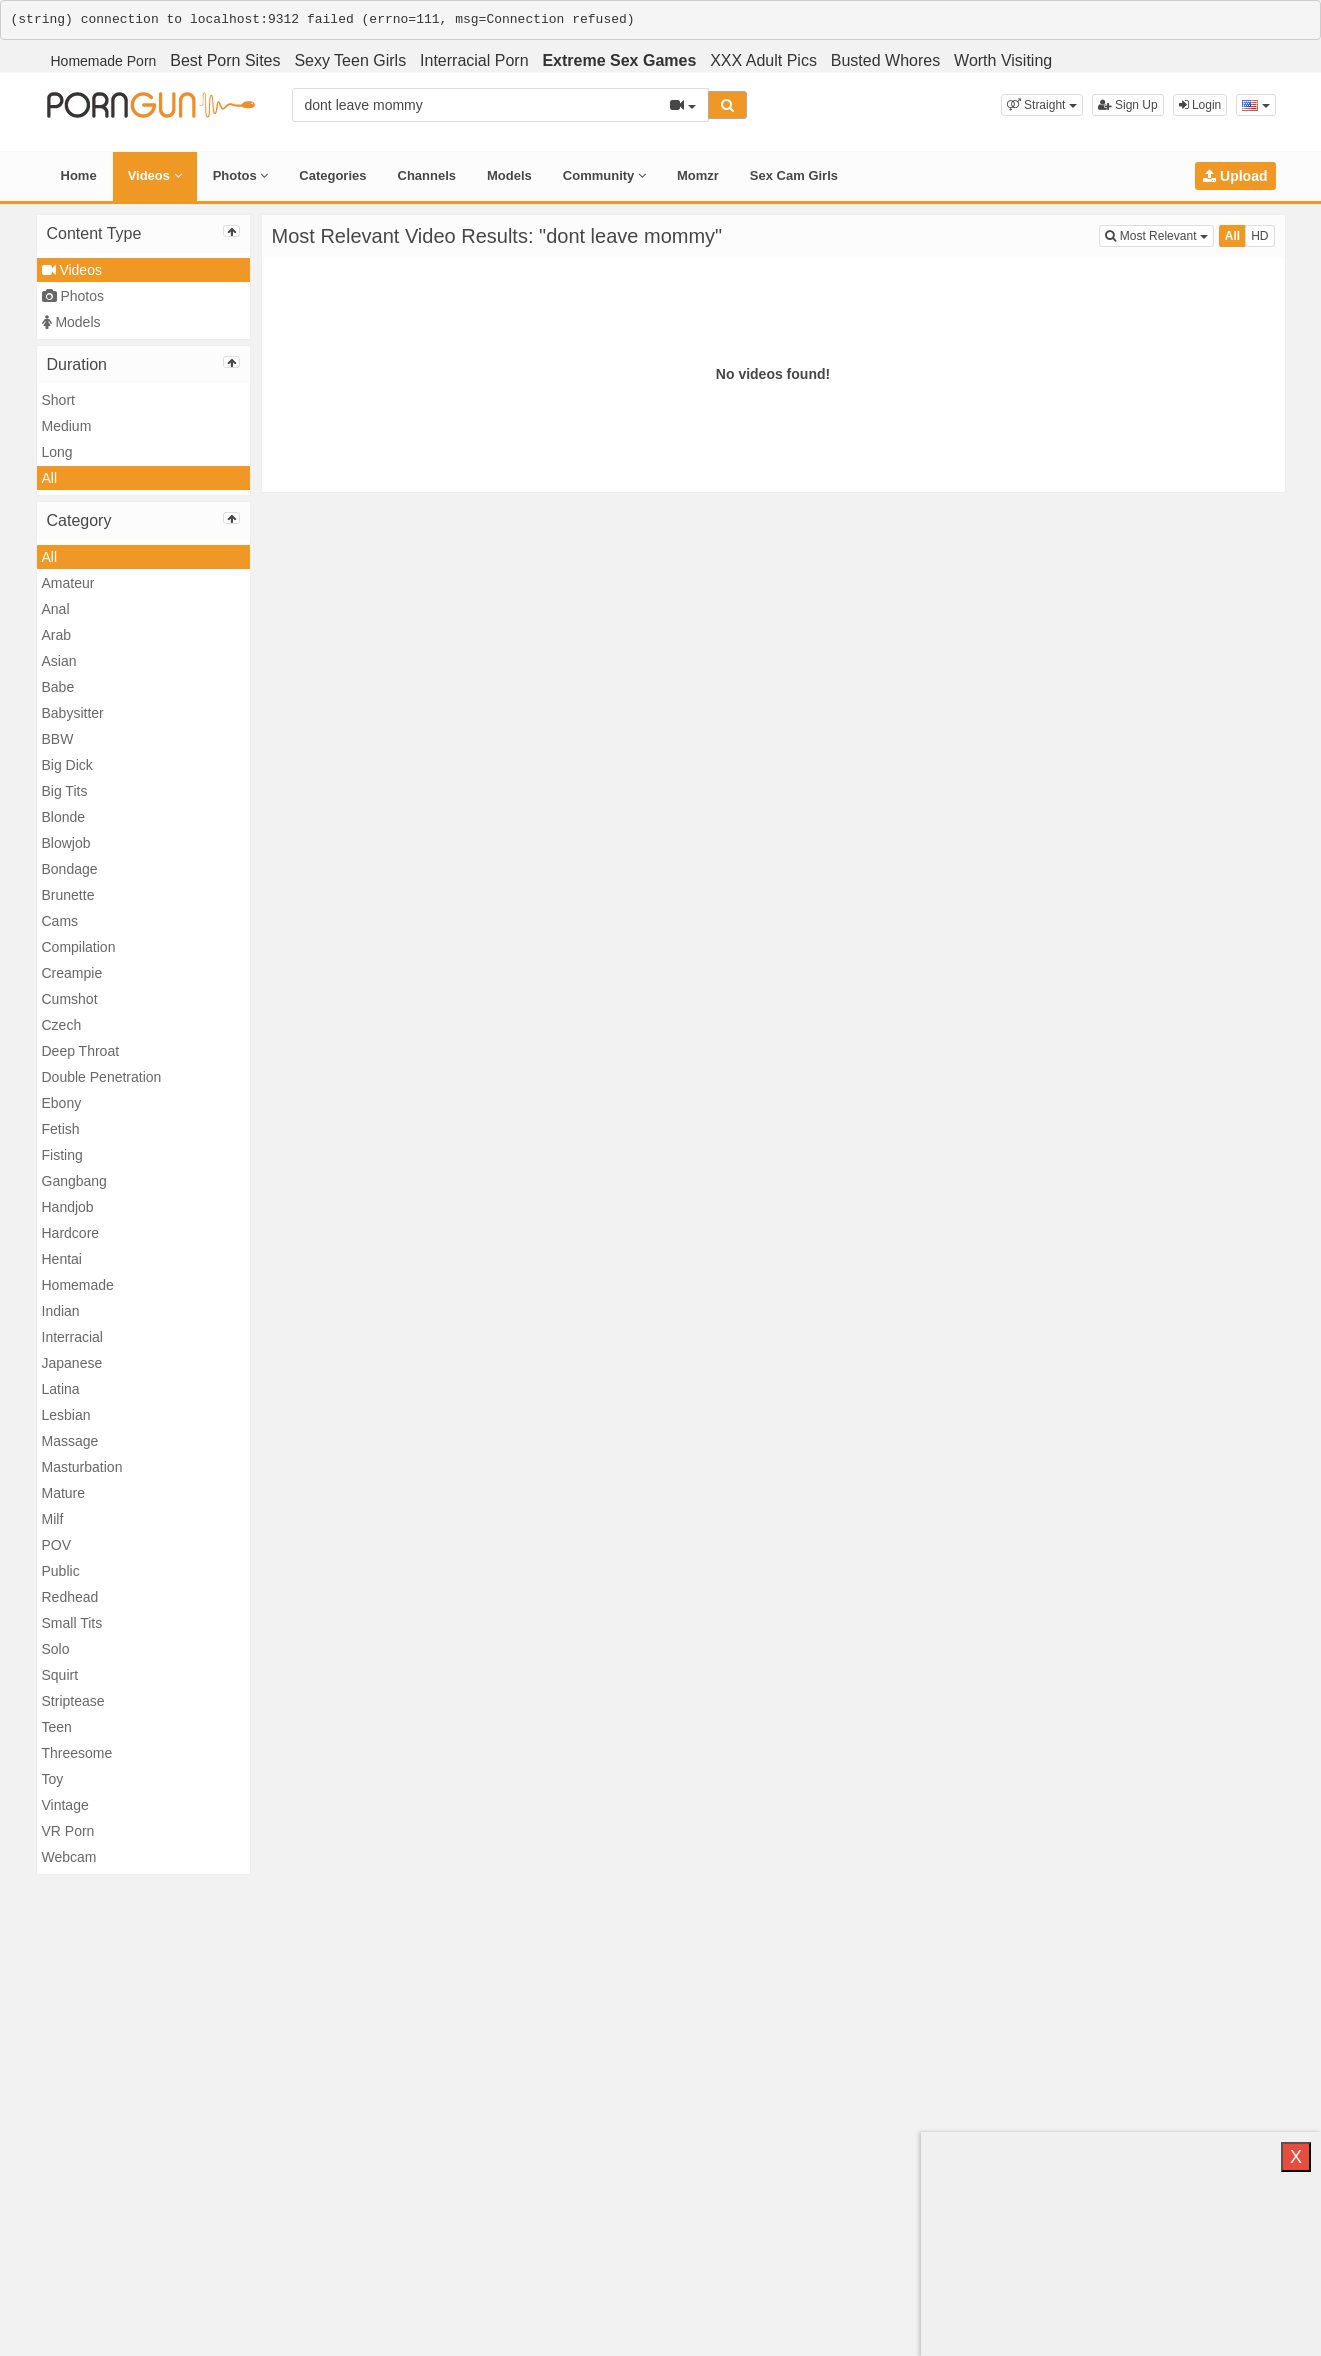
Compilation (79, 947)
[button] (1042, 105)
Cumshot (70, 999)
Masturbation (82, 1467)
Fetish (61, 1129)
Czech (62, 1025)
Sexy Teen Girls (350, 60)
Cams (60, 921)
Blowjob (66, 843)
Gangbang (74, 1181)
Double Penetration (102, 1077)
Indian (61, 1311)
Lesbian (66, 1415)
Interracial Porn (474, 60)
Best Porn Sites (225, 60)
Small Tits (72, 1623)
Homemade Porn (104, 61)
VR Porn (68, 1831)
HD (1259, 236)
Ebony (62, 1103)
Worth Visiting (1003, 60)
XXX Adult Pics (763, 60)
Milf (53, 1519)
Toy (53, 1779)
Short (58, 400)
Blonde (64, 817)
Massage (70, 1441)
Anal (56, 609)
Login (1200, 105)
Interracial (72, 1337)
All (50, 478)
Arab (57, 635)
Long (57, 452)
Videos (155, 175)
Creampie (72, 973)
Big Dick (67, 765)
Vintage (65, 1805)
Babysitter (73, 713)
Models (509, 175)
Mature (64, 1493)
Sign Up (1128, 105)
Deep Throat (81, 1051)
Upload (1235, 176)
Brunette (68, 895)
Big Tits (65, 791)
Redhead (70, 1597)
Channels (427, 175)
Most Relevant (1159, 234)
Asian (59, 661)
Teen (57, 1727)
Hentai (62, 1259)
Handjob (68, 1207)
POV (57, 1545)
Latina (61, 1389)
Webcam (69, 1857)
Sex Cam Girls (794, 175)
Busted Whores (885, 60)
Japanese (72, 1363)
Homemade (78, 1285)
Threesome (77, 1753)
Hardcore (71, 1233)
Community (604, 175)
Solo (56, 1649)
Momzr (698, 175)
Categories (332, 175)
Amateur (68, 583)
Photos (241, 175)
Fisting (62, 1155)
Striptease (73, 1701)
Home (79, 175)
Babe (58, 687)
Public (61, 1571)
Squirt (60, 1675)
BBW (58, 739)
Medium (67, 426)
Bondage (70, 869)
